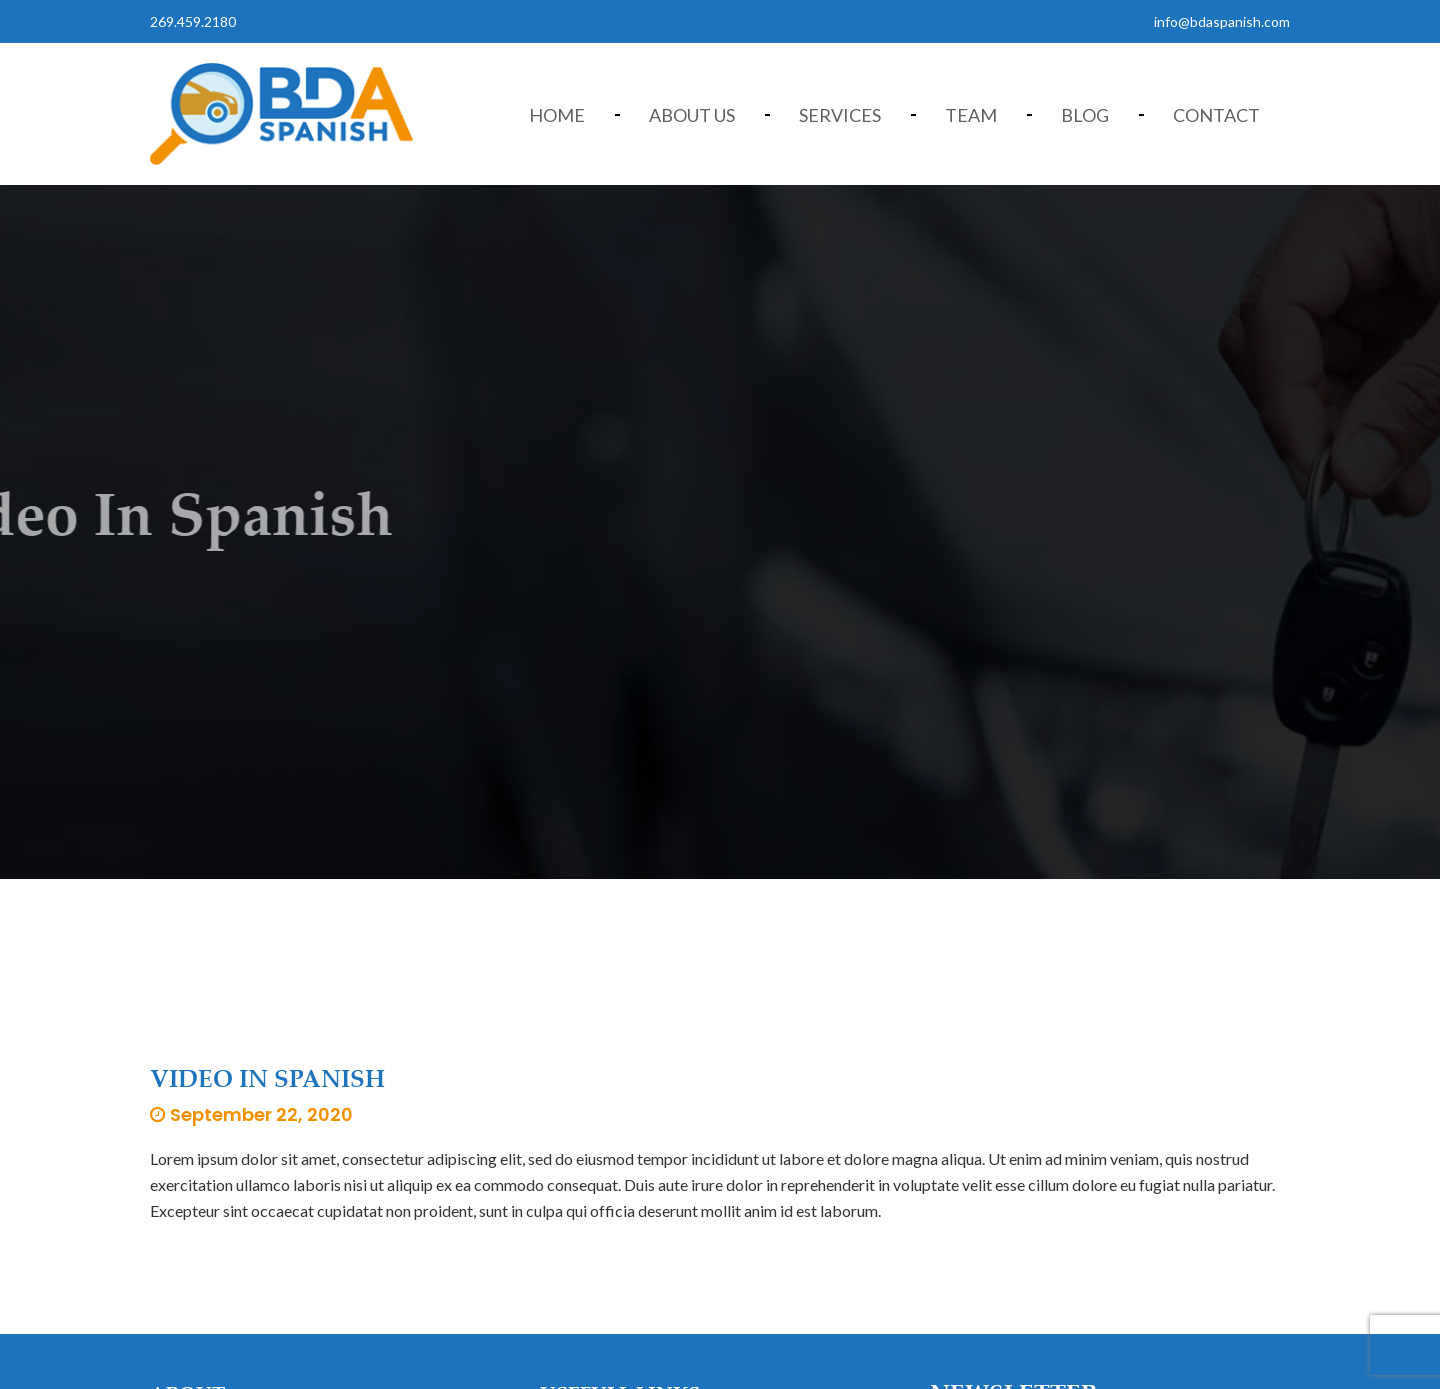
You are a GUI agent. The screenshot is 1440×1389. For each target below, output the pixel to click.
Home (557, 115)
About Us (692, 115)
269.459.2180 (193, 21)
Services (840, 115)
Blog (1085, 115)
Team (971, 115)
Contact (1216, 115)
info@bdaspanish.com (1222, 21)
